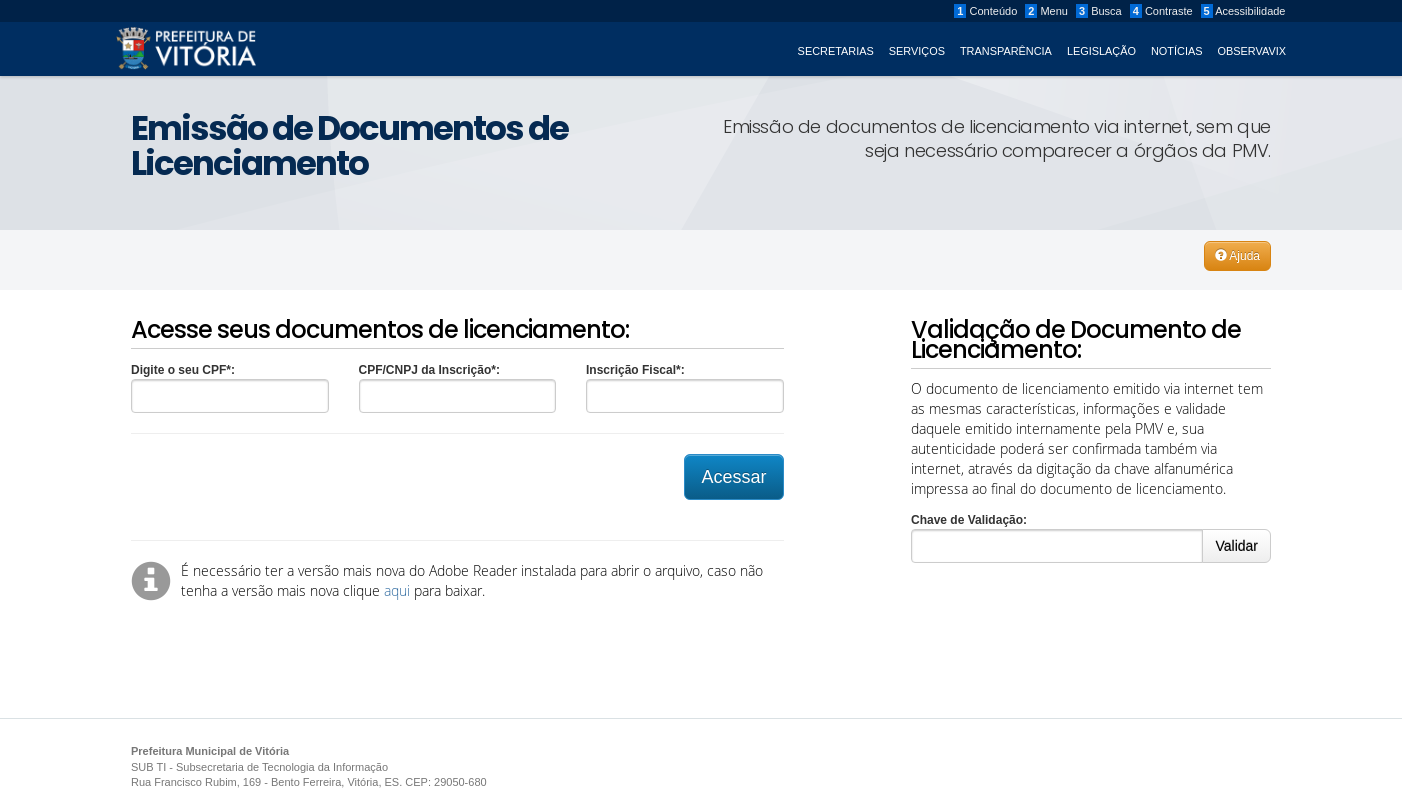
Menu (1046, 11)
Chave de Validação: (969, 520)
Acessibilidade (1243, 11)
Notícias (1177, 51)
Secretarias (836, 51)
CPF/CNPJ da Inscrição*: (429, 370)
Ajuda (1237, 256)
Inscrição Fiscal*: (635, 370)
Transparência (1006, 51)
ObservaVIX (1252, 51)
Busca (1099, 11)
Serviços (917, 51)
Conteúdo (985, 11)
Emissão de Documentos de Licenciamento (349, 145)
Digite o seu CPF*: (183, 370)
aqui (397, 590)
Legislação (1101, 51)
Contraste (1161, 11)
